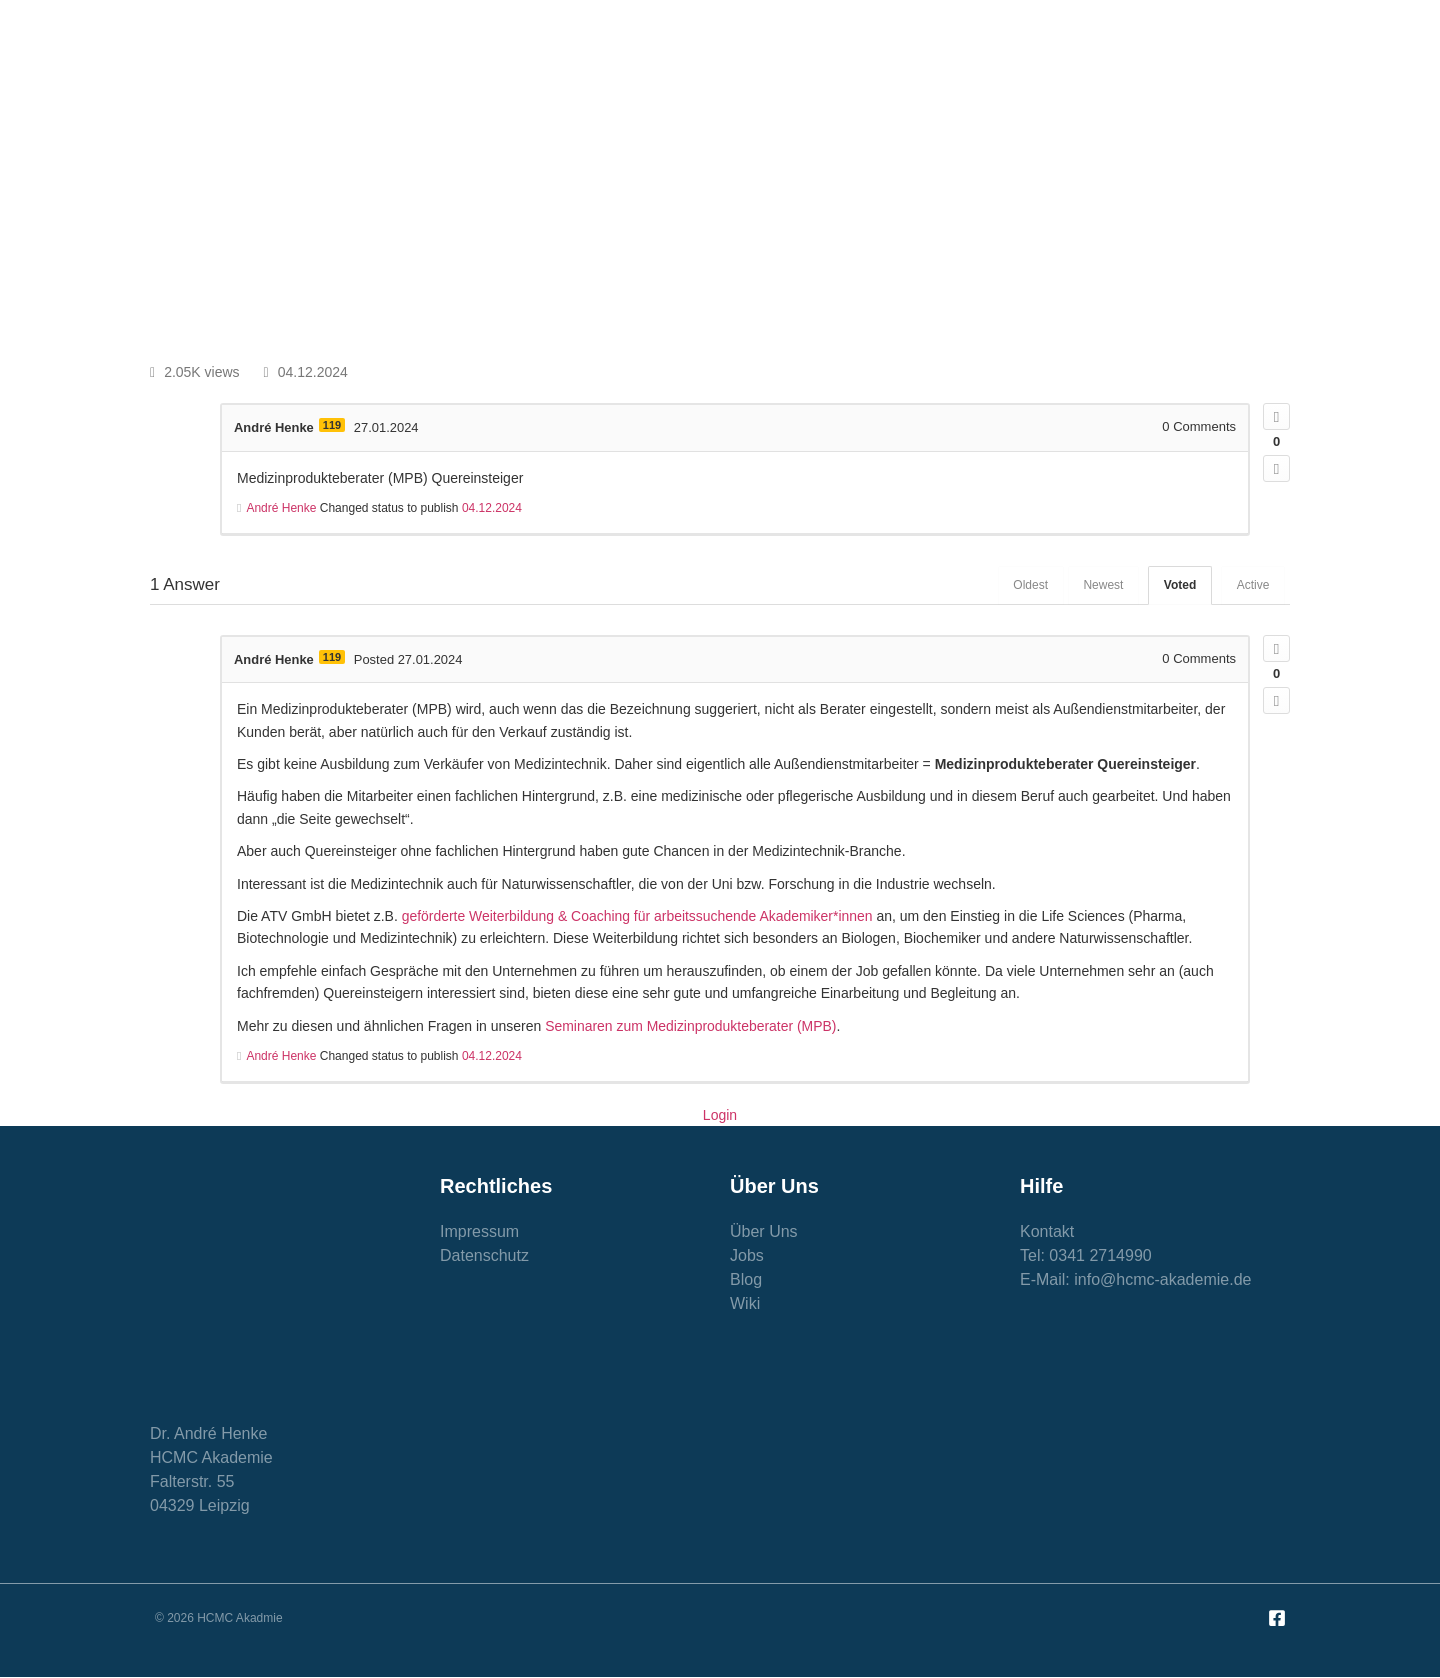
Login (720, 1116)
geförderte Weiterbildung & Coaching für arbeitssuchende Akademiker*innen (638, 916)
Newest (1102, 585)
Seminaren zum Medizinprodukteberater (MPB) (691, 1026)
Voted (1179, 585)
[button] (1215, 180)
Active (1252, 585)
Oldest (1028, 585)
